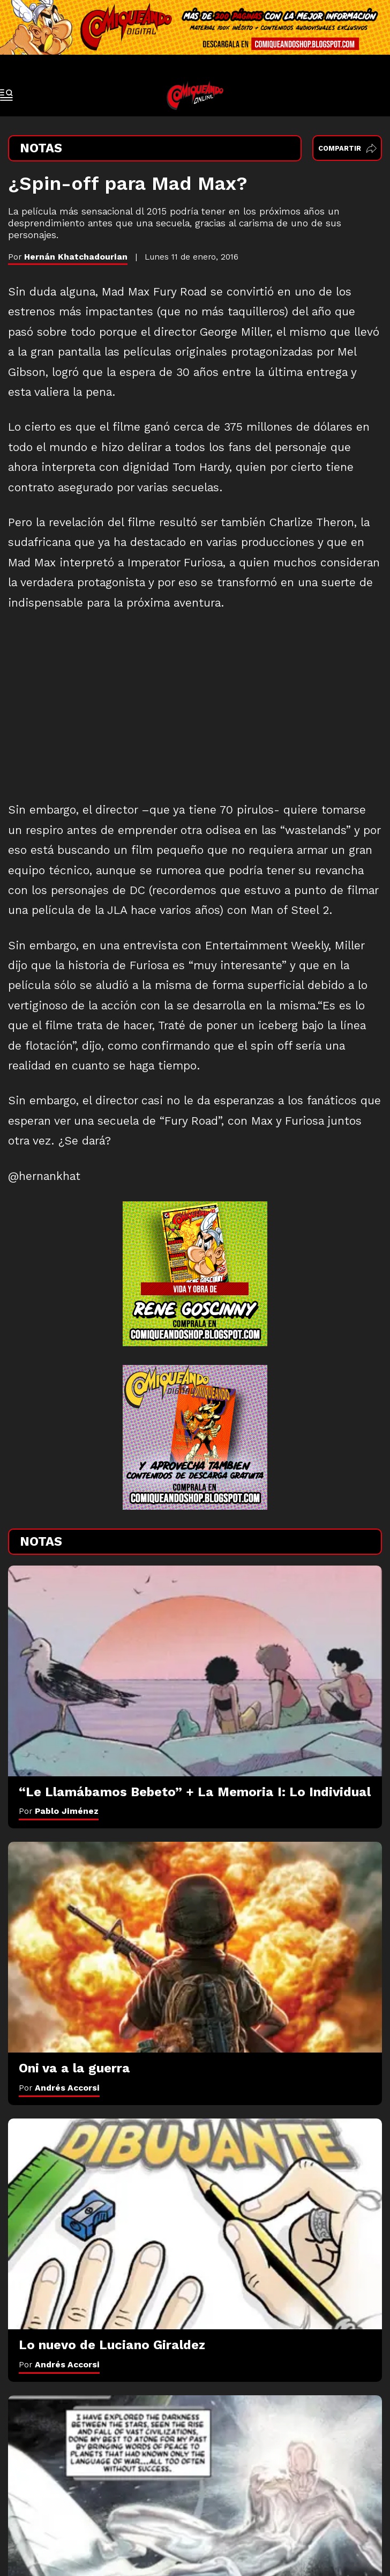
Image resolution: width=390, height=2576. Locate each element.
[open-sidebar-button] (6, 94)
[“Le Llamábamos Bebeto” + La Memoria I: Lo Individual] (195, 1671)
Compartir (347, 148)
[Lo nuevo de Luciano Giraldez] (195, 2224)
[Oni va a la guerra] (195, 1947)
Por (59, 1811)
